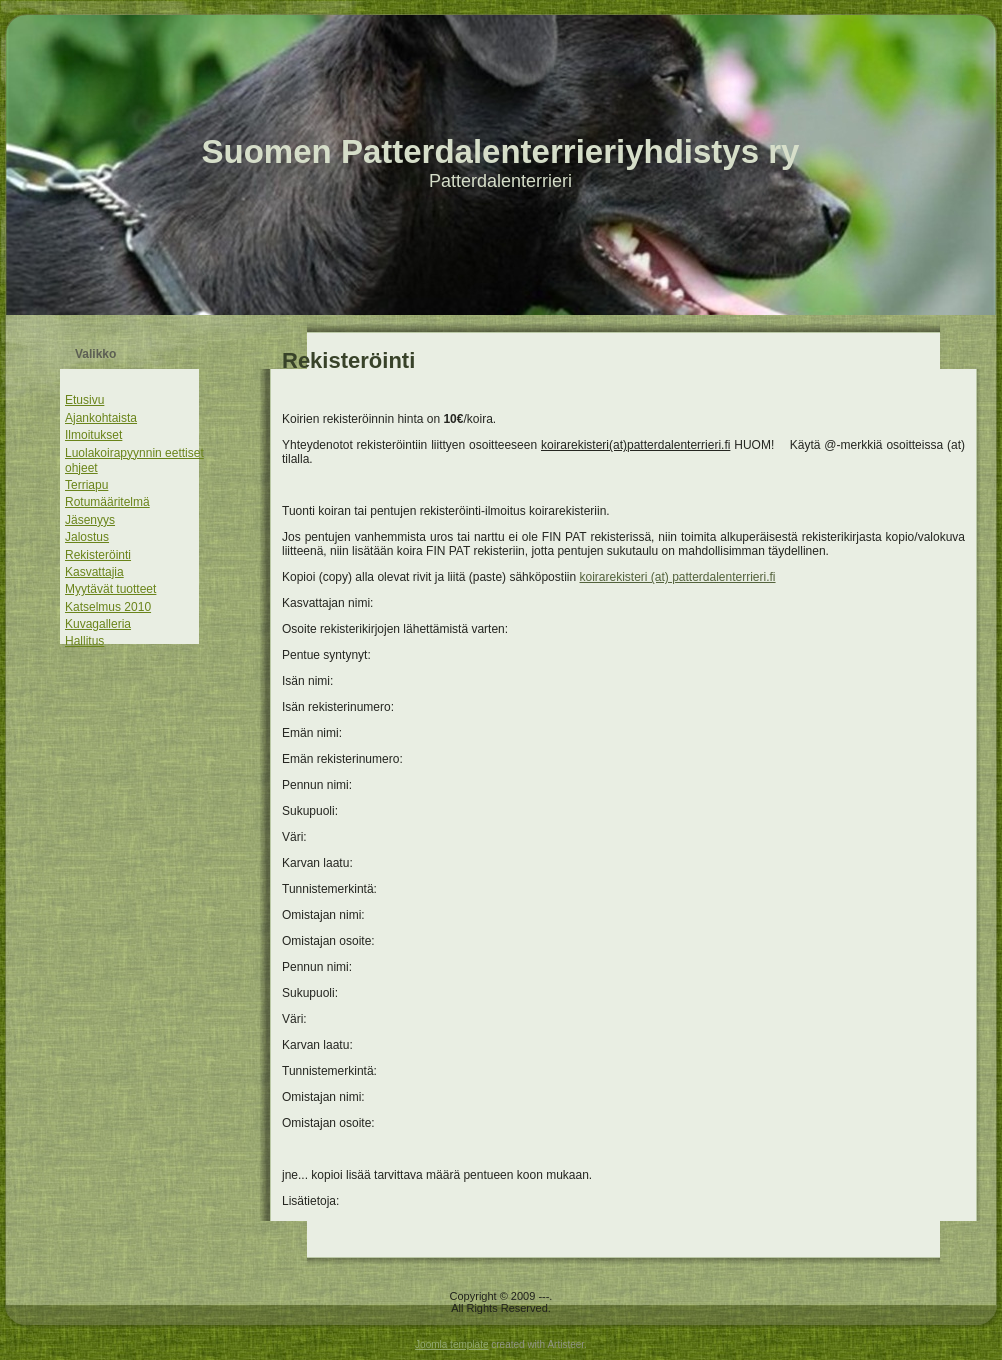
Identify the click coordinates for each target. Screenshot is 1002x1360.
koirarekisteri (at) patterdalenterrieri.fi (677, 577)
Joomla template (451, 1344)
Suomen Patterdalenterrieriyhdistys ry (501, 151)
